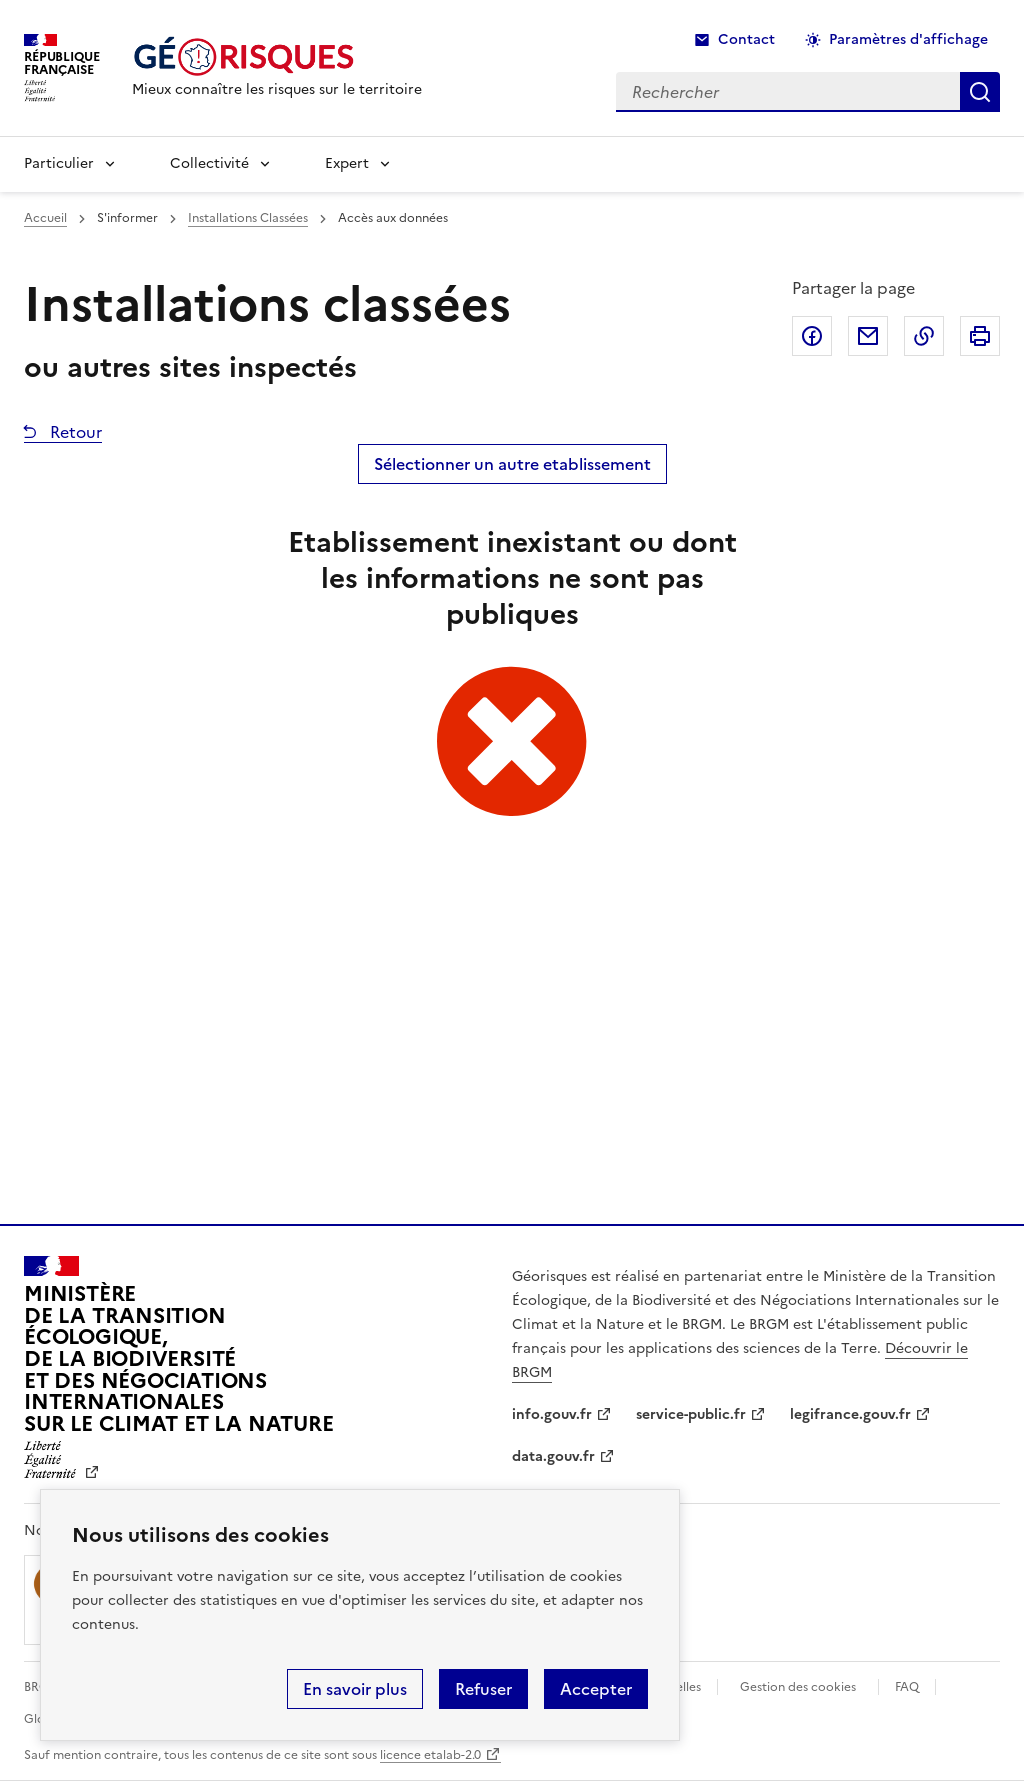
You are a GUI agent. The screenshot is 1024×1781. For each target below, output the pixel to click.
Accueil (45, 218)
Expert (347, 163)
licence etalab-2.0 (430, 1755)
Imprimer (980, 336)
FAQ (907, 1687)
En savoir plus (355, 1689)
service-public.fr (691, 1414)
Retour (74, 432)
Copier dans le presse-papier (924, 336)
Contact (746, 39)
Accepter (596, 1689)
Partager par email (868, 336)
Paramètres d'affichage (908, 39)
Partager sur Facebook (812, 336)
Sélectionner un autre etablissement (512, 464)
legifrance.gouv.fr (850, 1414)
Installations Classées (248, 218)
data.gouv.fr (553, 1456)
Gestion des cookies (798, 1687)
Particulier (59, 163)
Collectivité (209, 163)
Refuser (483, 1689)
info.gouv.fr (552, 1414)
